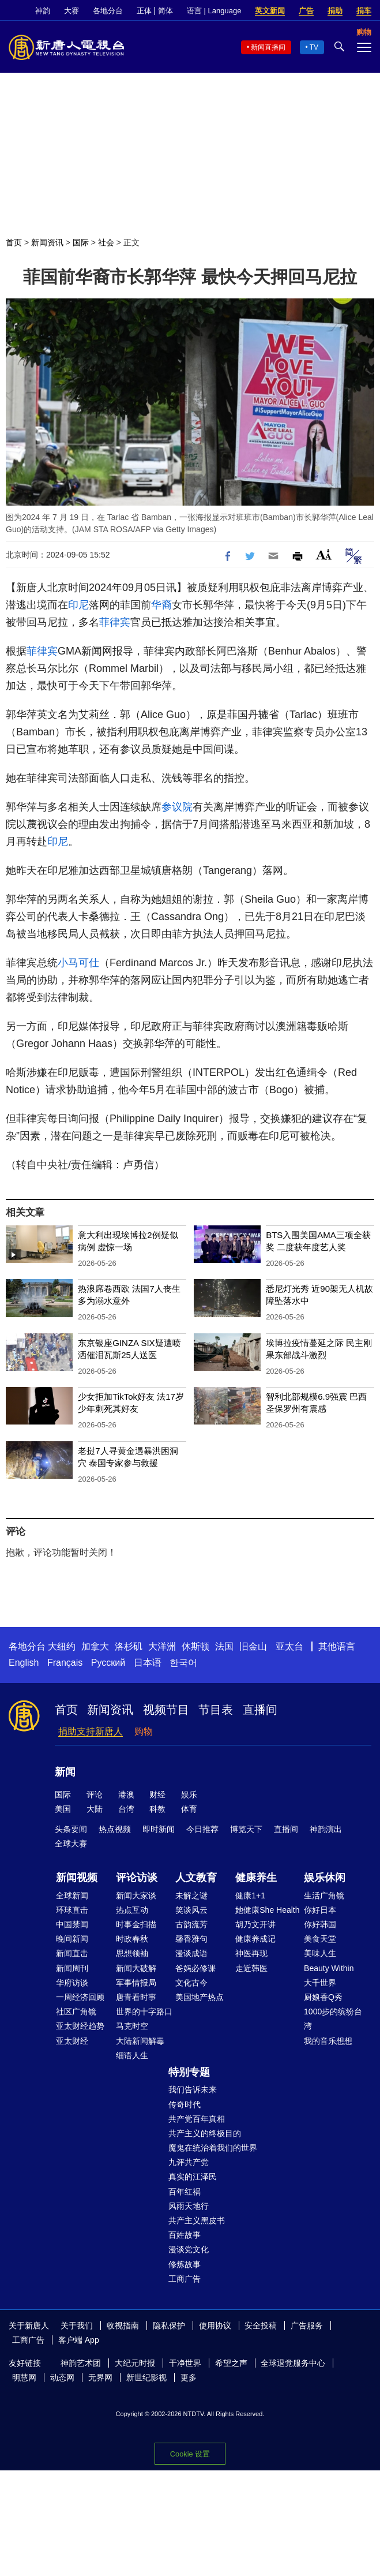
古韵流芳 (191, 1924)
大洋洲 (162, 1646)
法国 (224, 1646)
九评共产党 (188, 2162)
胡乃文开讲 (255, 1924)
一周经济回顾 (80, 1997)
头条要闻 (71, 1829)
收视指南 (123, 2325)
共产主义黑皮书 (196, 2220)
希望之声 (231, 2363)
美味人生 (320, 1953)
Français (64, 1663)
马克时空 (132, 2026)
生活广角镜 (324, 1895)
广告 (306, 10)
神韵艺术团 (81, 2363)
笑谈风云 (191, 1910)
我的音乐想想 (328, 2041)
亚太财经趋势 (80, 2026)
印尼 (78, 605)
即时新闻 (158, 1829)
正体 (144, 10)
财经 (157, 1794)
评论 (94, 1794)
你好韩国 (320, 1924)
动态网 (62, 2377)
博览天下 (246, 1829)
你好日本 (320, 1910)
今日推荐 (202, 1829)
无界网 (100, 2377)
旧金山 (253, 1646)
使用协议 (215, 2325)
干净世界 (185, 2363)
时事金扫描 (136, 1924)
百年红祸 (184, 2191)
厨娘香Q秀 (323, 1997)
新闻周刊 (72, 1968)
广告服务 (307, 2325)
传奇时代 (184, 2104)
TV (314, 47)
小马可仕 (78, 963)
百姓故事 (184, 2234)
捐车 (363, 10)
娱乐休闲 (324, 1877)
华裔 (161, 605)
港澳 (126, 1794)
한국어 (183, 1663)
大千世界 (320, 1982)
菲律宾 (114, 622)
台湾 (126, 1809)
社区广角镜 (76, 2011)
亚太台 (289, 1646)
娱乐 (189, 1794)
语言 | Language (214, 10)
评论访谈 (136, 1877)
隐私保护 (169, 2325)
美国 (63, 1809)
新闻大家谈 (136, 1895)
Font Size (323, 554)
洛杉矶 (128, 1646)
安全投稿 (260, 2325)
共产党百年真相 (196, 2118)
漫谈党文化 (188, 2249)
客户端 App (78, 2340)
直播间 (260, 1709)
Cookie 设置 (190, 2454)
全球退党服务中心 (293, 2363)
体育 (189, 1809)
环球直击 (72, 1910)
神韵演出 (326, 1829)
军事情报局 (136, 1982)
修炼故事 (184, 2264)
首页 (14, 242)
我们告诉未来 (192, 2089)
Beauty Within (328, 1968)
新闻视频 (76, 1877)
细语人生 (132, 2055)
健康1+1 (250, 1895)
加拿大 (95, 1646)
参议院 (177, 807)
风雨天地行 (188, 2206)
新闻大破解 (136, 1968)
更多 (188, 2377)
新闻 (65, 1772)
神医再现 (251, 1953)
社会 (106, 242)
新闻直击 (72, 1953)
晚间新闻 (72, 1938)
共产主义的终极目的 (204, 2133)
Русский (108, 1663)
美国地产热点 (199, 1997)
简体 (165, 10)
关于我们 (77, 2325)
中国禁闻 (72, 1924)
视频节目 (166, 1709)
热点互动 (132, 1910)
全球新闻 (72, 1895)
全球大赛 (71, 1843)
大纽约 (62, 1646)
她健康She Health (267, 1910)
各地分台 (108, 10)
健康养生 (256, 1877)
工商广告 (184, 2278)
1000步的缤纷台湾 (333, 2019)
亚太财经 (72, 2041)
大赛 (71, 10)
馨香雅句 (191, 1938)
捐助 (335, 10)
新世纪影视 (146, 2377)
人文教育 (196, 1877)
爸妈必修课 (195, 1968)
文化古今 (191, 1982)
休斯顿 (195, 1646)
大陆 (94, 1809)
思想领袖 (132, 1953)
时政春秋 (132, 1938)
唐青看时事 (136, 1997)
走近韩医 (251, 1968)
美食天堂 (320, 1938)
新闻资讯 (47, 242)
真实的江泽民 (192, 2176)
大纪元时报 (135, 2363)
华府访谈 (72, 1982)
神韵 (42, 10)
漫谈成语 (191, 1953)
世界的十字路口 (144, 2011)
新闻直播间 (268, 47)
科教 (157, 1809)
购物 (143, 1731)
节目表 (215, 1709)
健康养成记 (255, 1938)
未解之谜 (191, 1895)
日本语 (147, 1663)
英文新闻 (270, 10)
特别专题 (189, 2072)
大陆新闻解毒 (140, 2041)
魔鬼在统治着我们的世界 (212, 2147)
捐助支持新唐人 (90, 1731)
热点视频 (115, 1829)
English (24, 1663)
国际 (81, 242)
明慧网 (24, 2377)
